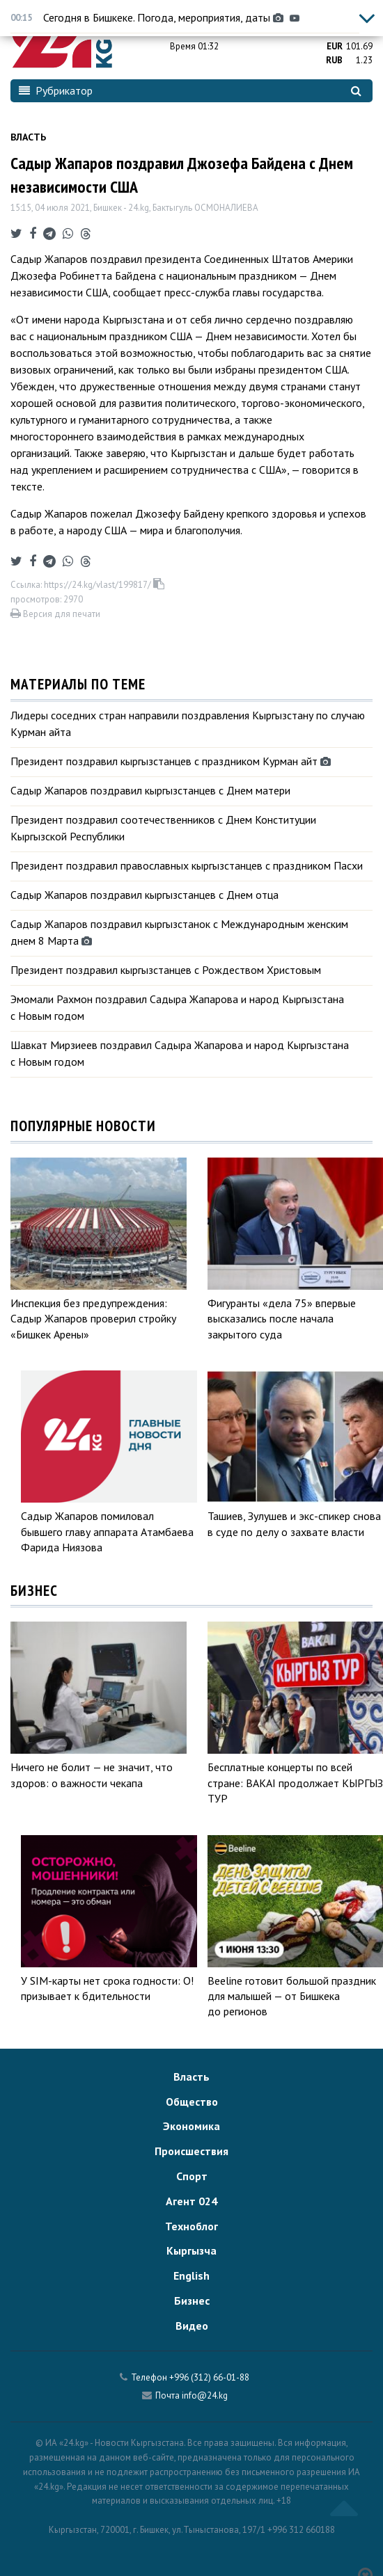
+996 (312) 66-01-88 (209, 2377)
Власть (28, 137)
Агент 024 (191, 2201)
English (191, 2275)
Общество (192, 2102)
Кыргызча (191, 2250)
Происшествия (191, 2151)
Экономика (191, 2126)
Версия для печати (55, 614)
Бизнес (192, 2300)
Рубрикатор (56, 90)
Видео (191, 2326)
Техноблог (191, 2226)
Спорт (192, 2176)
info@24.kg (205, 2395)
